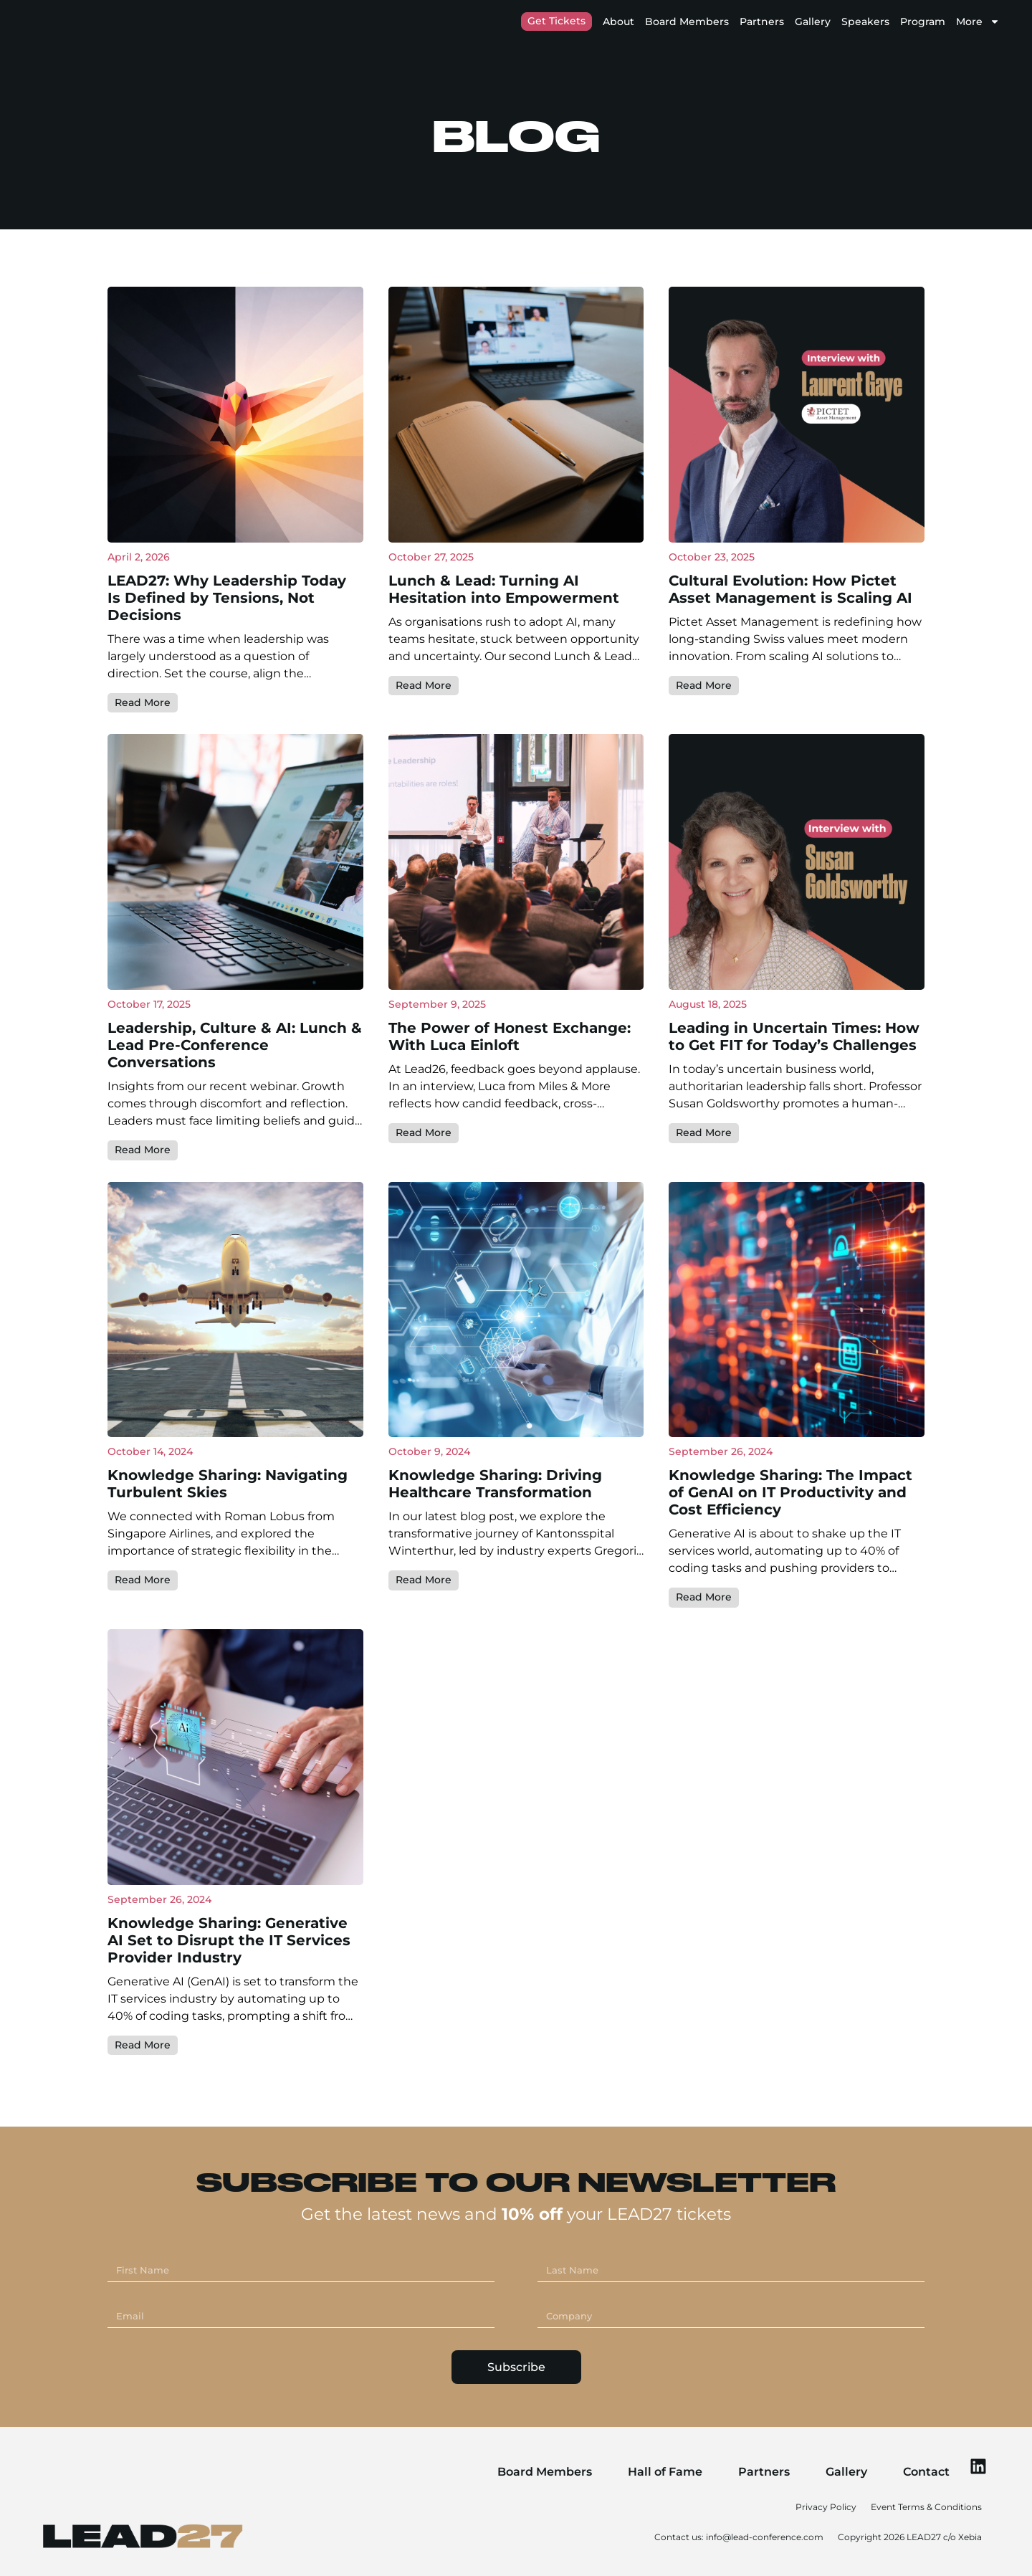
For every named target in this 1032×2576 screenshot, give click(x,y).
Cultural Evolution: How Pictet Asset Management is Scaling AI (790, 694)
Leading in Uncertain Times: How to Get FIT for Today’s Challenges (794, 1140)
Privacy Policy (826, 2505)
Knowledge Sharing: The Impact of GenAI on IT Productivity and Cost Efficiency (790, 1596)
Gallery (813, 21)
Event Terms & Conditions (926, 2505)
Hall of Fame (653, 2470)
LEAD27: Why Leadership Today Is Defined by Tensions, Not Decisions (227, 702)
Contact (914, 2470)
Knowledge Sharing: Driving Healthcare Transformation (495, 1587)
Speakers (865, 21)
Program (922, 21)
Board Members (687, 21)
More (978, 21)
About (618, 21)
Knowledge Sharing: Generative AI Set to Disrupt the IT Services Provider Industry (229, 2043)
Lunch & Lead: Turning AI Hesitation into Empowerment (503, 694)
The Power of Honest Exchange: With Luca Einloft (509, 1140)
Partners (762, 21)
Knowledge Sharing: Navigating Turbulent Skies (228, 1587)
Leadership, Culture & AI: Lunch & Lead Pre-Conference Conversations (235, 1149)
